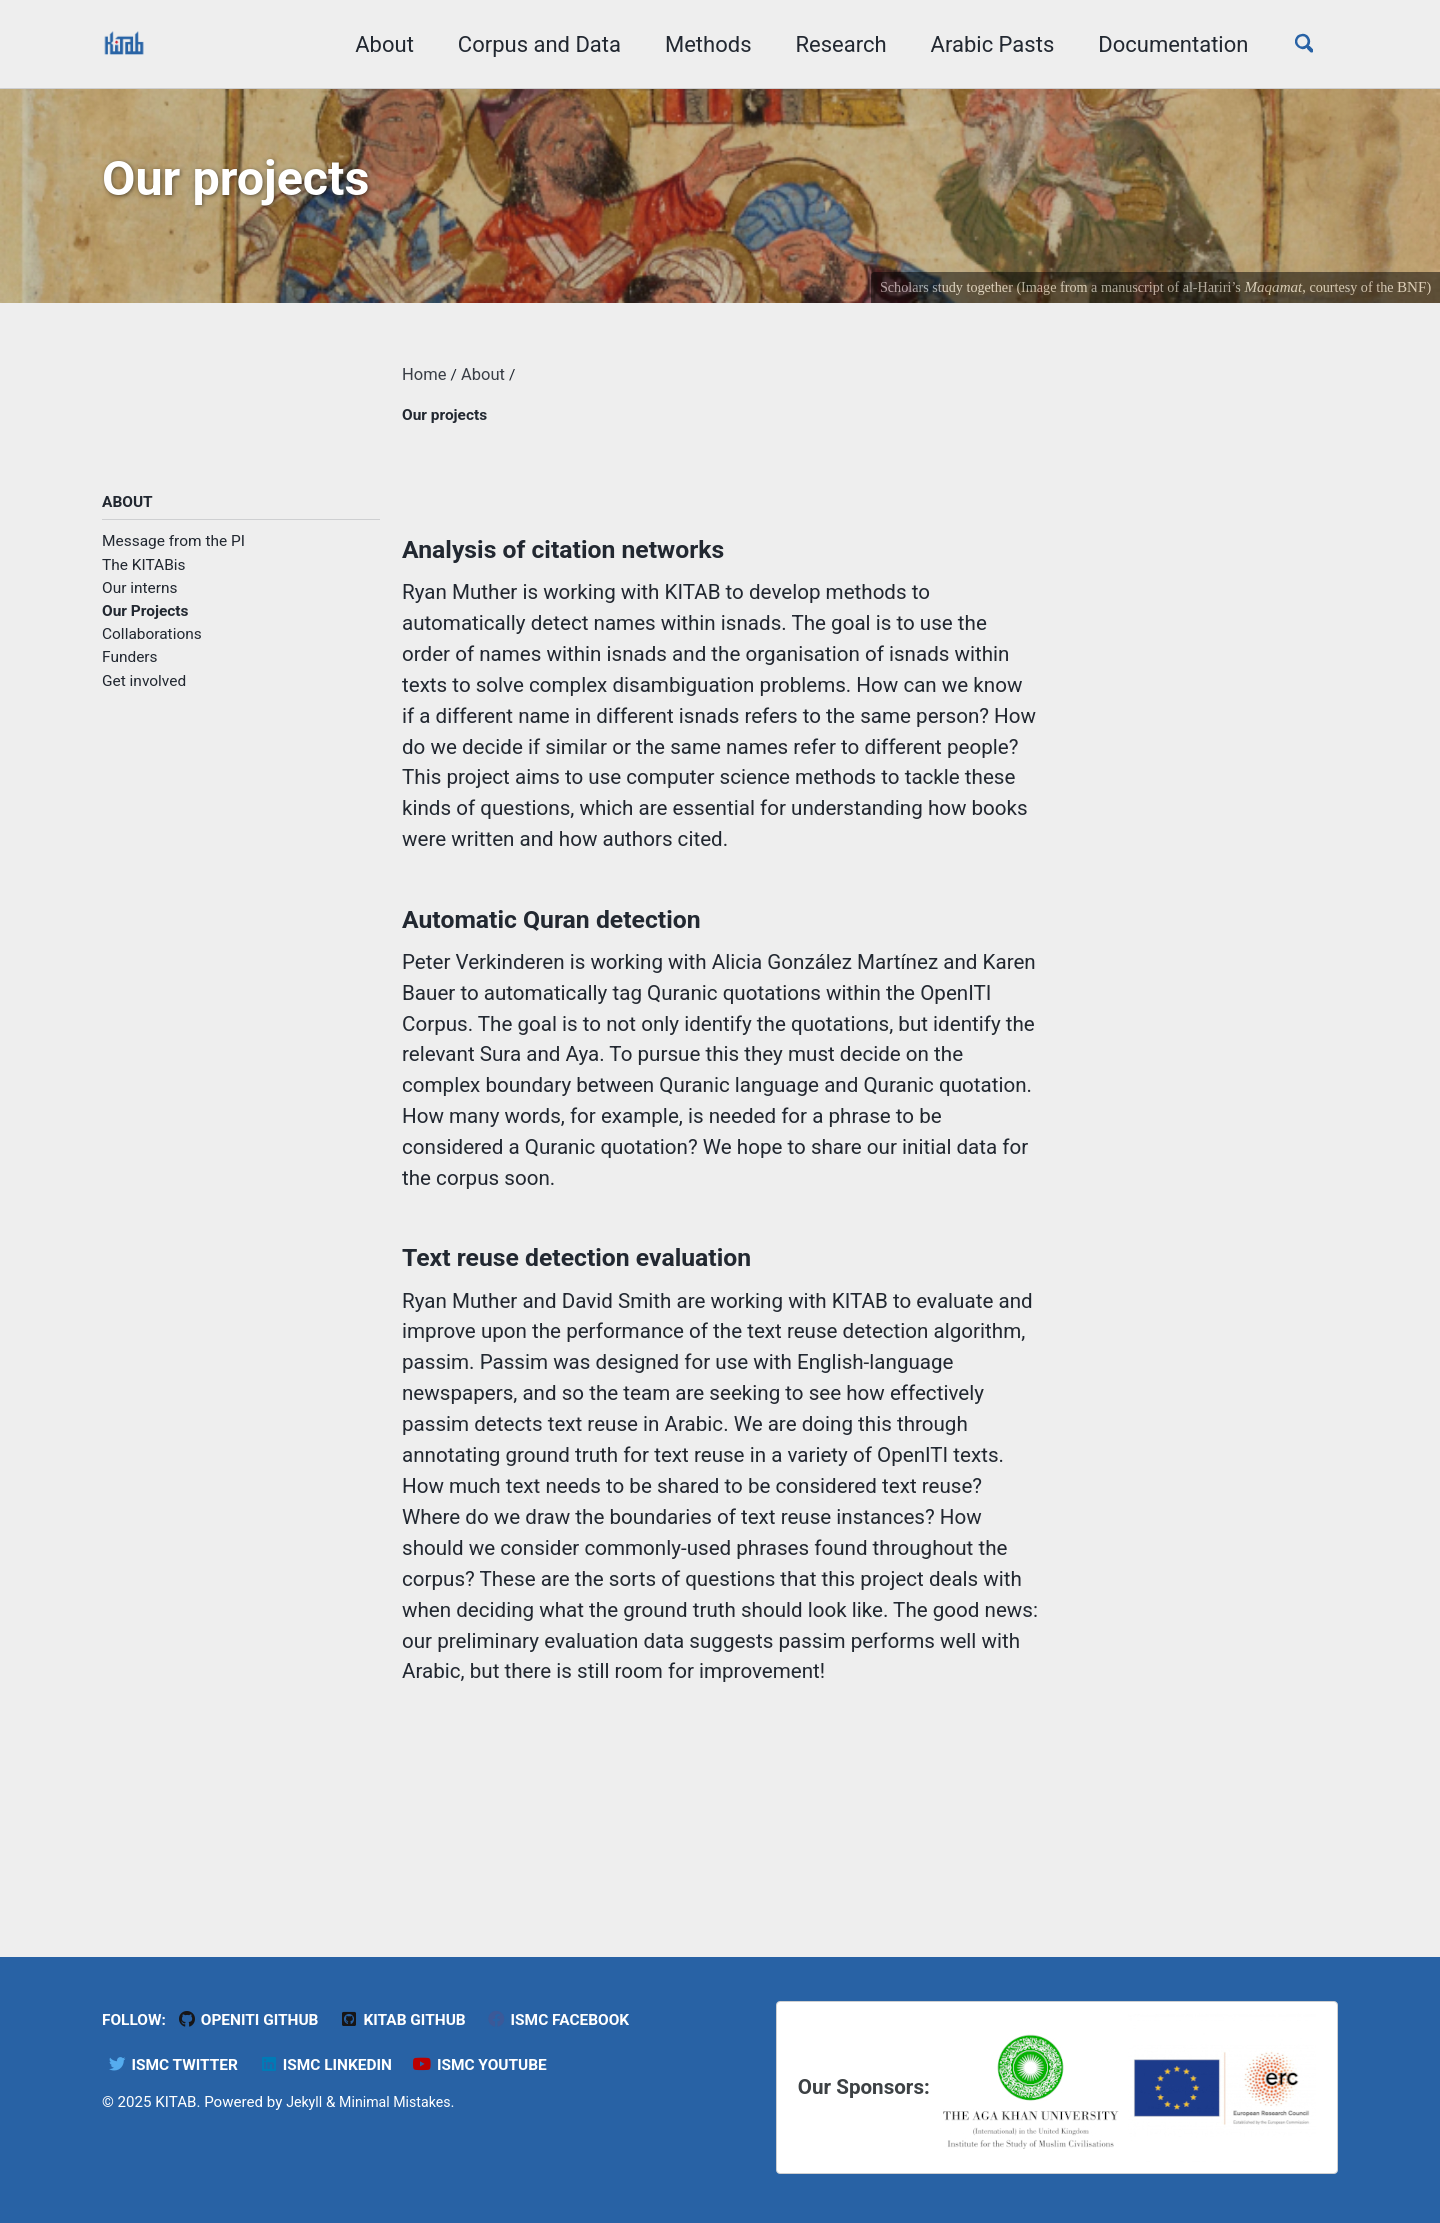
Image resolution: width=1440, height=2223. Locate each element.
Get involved (144, 693)
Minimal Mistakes (401, 2101)
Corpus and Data (528, 44)
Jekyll (305, 2101)
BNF (1410, 294)
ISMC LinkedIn (336, 2063)
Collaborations (152, 647)
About (374, 44)
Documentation (1163, 44)
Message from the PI (173, 554)
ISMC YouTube (499, 2063)
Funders (130, 670)
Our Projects (145, 624)
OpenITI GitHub (256, 2018)
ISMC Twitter (176, 2063)
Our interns (140, 601)
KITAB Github (419, 2018)
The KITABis (144, 577)
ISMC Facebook (581, 2018)
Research (830, 44)
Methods (698, 44)
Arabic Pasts (982, 44)
